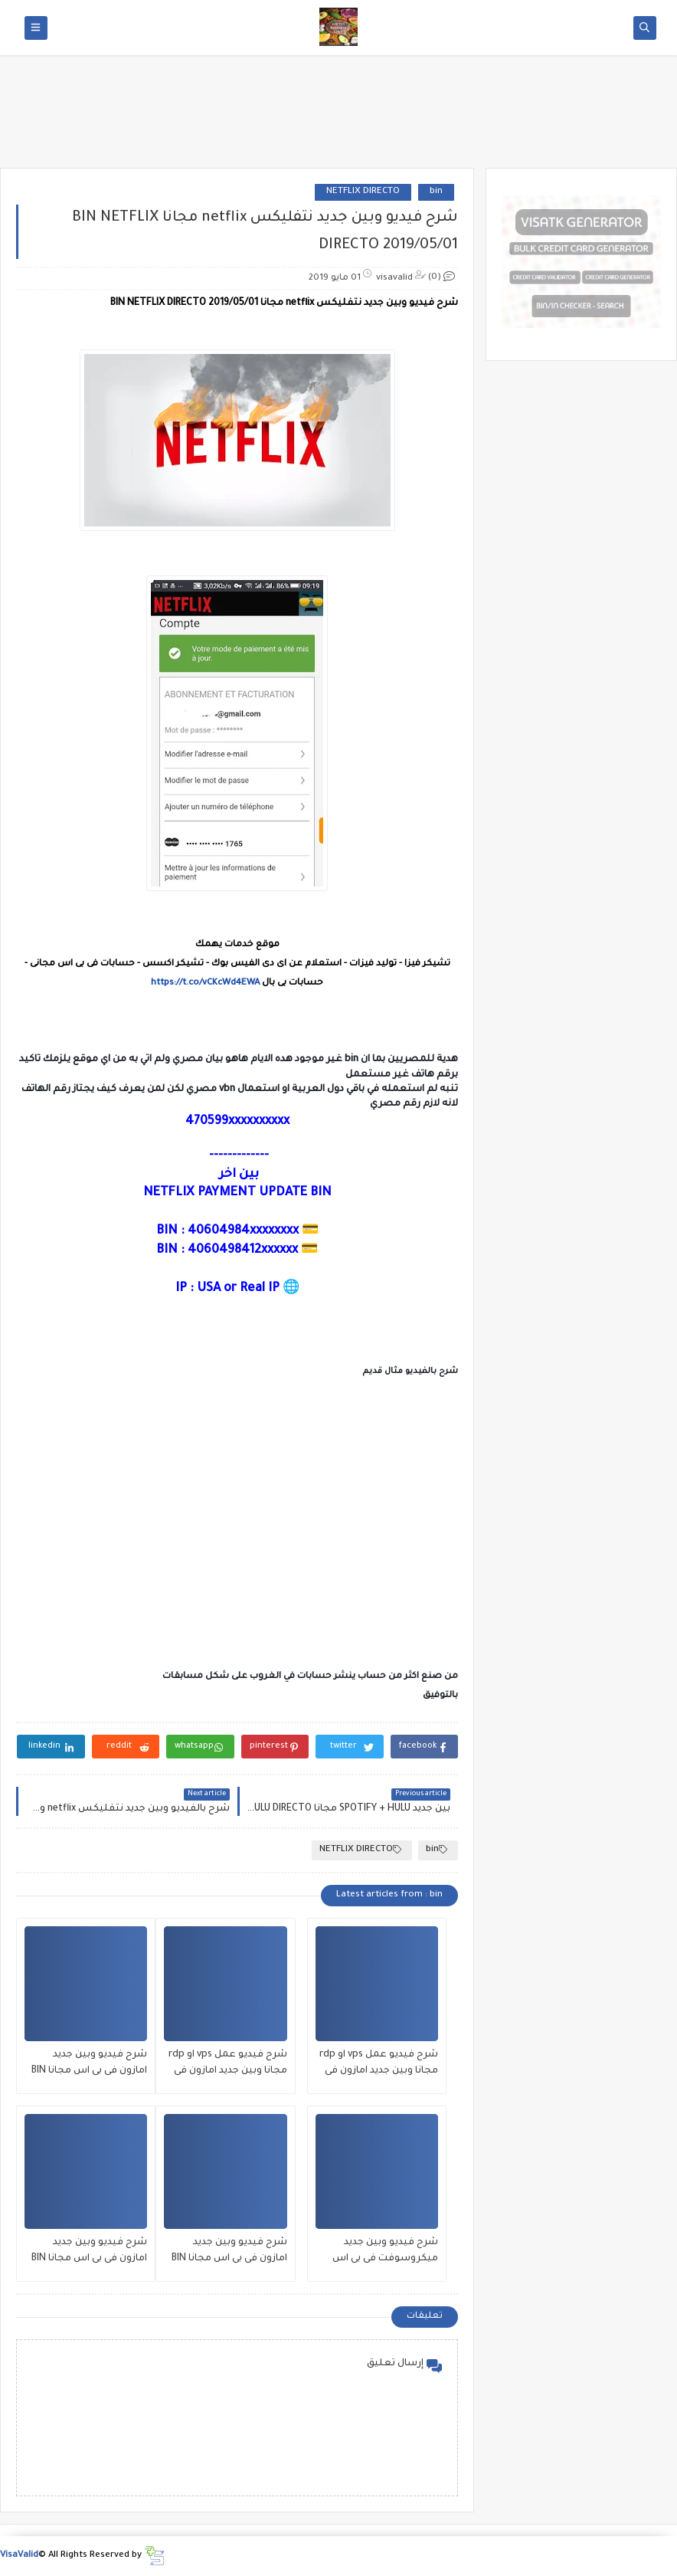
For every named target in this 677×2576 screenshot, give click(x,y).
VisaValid (19, 2556)
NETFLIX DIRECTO (363, 192)
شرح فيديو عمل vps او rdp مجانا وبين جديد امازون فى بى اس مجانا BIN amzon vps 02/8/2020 (377, 2064)
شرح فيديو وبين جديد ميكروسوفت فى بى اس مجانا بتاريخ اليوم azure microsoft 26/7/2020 (385, 2252)
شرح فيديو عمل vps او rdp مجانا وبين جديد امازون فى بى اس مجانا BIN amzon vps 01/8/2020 (226, 2064)
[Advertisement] (338, 116)
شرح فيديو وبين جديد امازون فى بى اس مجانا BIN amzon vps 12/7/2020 (89, 2252)
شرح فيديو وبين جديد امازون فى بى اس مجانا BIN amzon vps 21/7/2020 (229, 2252)
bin (436, 192)
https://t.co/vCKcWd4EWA (205, 983)
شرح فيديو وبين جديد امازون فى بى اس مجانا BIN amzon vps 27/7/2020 (89, 2064)
